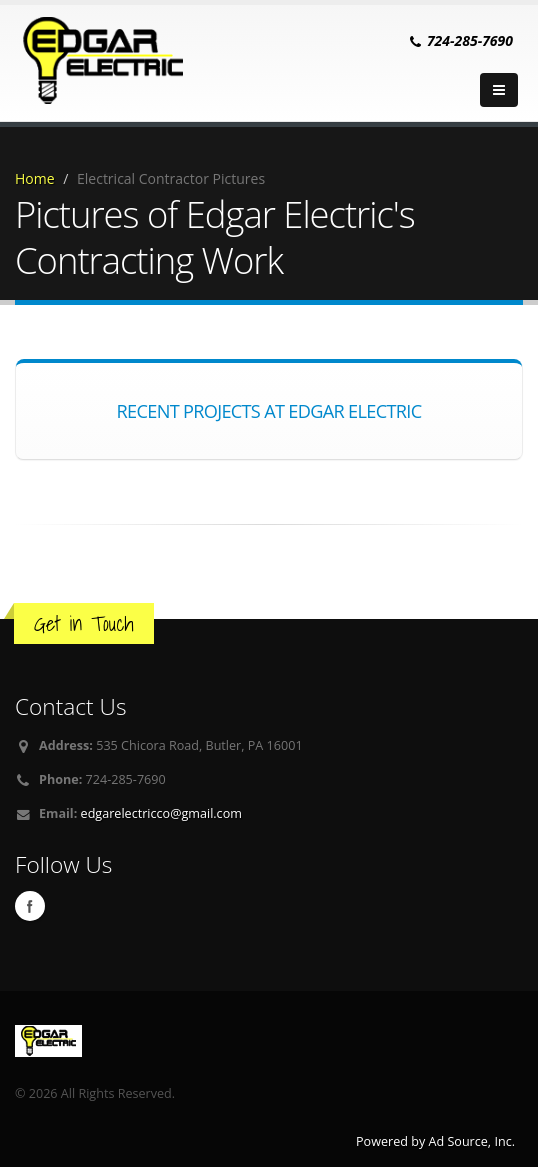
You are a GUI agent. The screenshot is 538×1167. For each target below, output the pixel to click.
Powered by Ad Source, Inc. (435, 1141)
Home (35, 178)
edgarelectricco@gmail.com (161, 813)
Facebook (30, 906)
